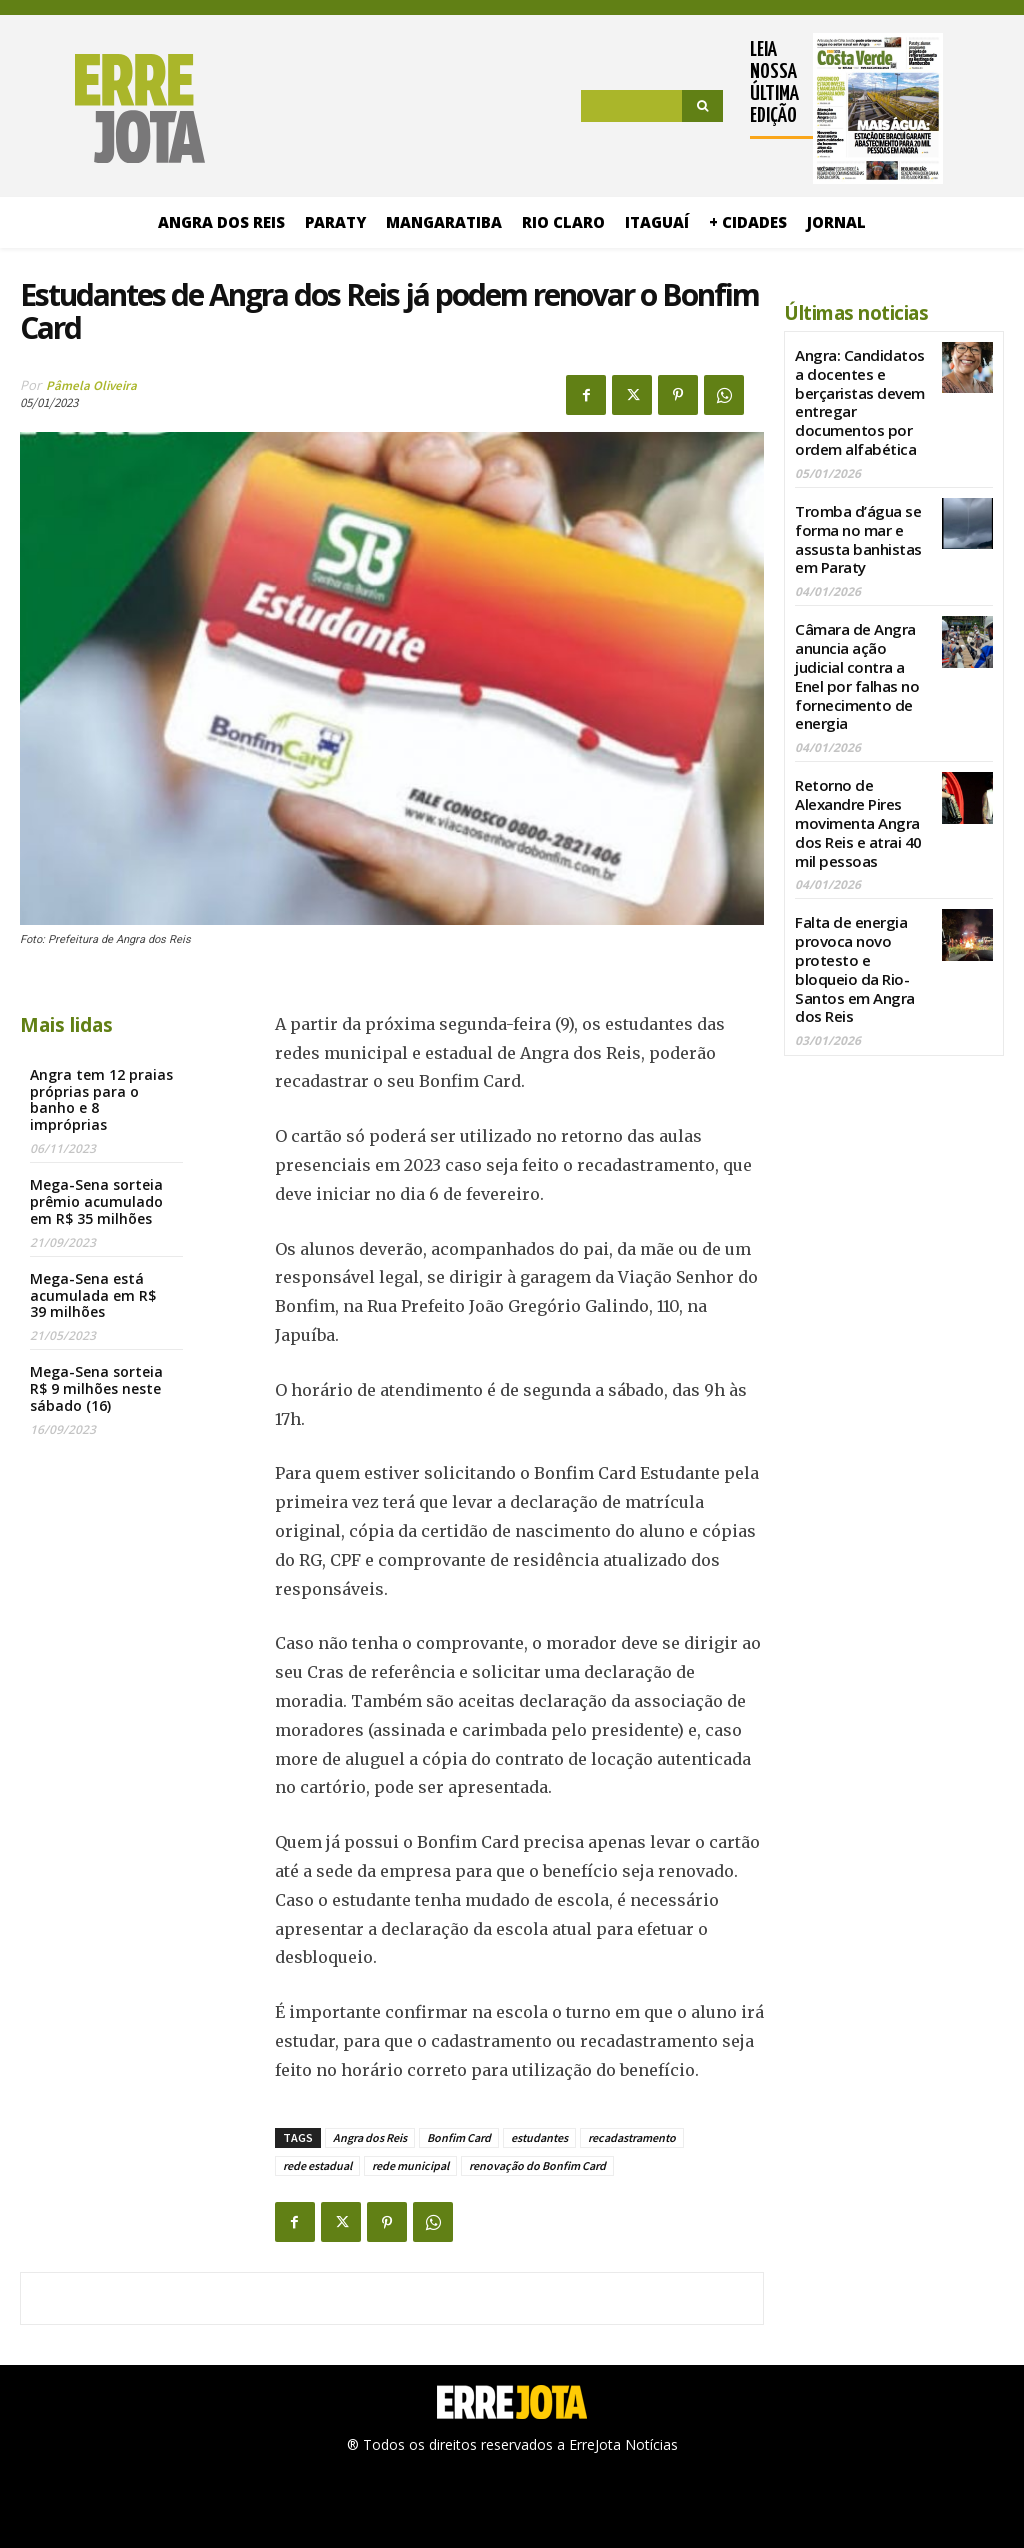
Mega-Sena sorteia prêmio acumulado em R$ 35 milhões (96, 1201)
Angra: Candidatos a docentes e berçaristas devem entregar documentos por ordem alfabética (862, 395)
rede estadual (317, 2165)
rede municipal (410, 2165)
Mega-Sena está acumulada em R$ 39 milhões (93, 1295)
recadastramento (632, 2137)
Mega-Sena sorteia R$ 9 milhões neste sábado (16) (96, 1388)
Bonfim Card (459, 2137)
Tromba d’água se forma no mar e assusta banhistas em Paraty (855, 522)
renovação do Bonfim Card (537, 2165)
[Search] (702, 106)
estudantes (539, 2137)
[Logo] (112, 109)
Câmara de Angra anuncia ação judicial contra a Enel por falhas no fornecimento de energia (863, 649)
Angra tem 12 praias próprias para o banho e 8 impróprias (101, 1099)
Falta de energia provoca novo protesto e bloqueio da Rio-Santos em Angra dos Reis (860, 912)
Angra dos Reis (370, 2137)
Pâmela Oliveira (91, 385)
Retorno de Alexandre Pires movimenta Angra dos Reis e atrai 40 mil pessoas (855, 785)
